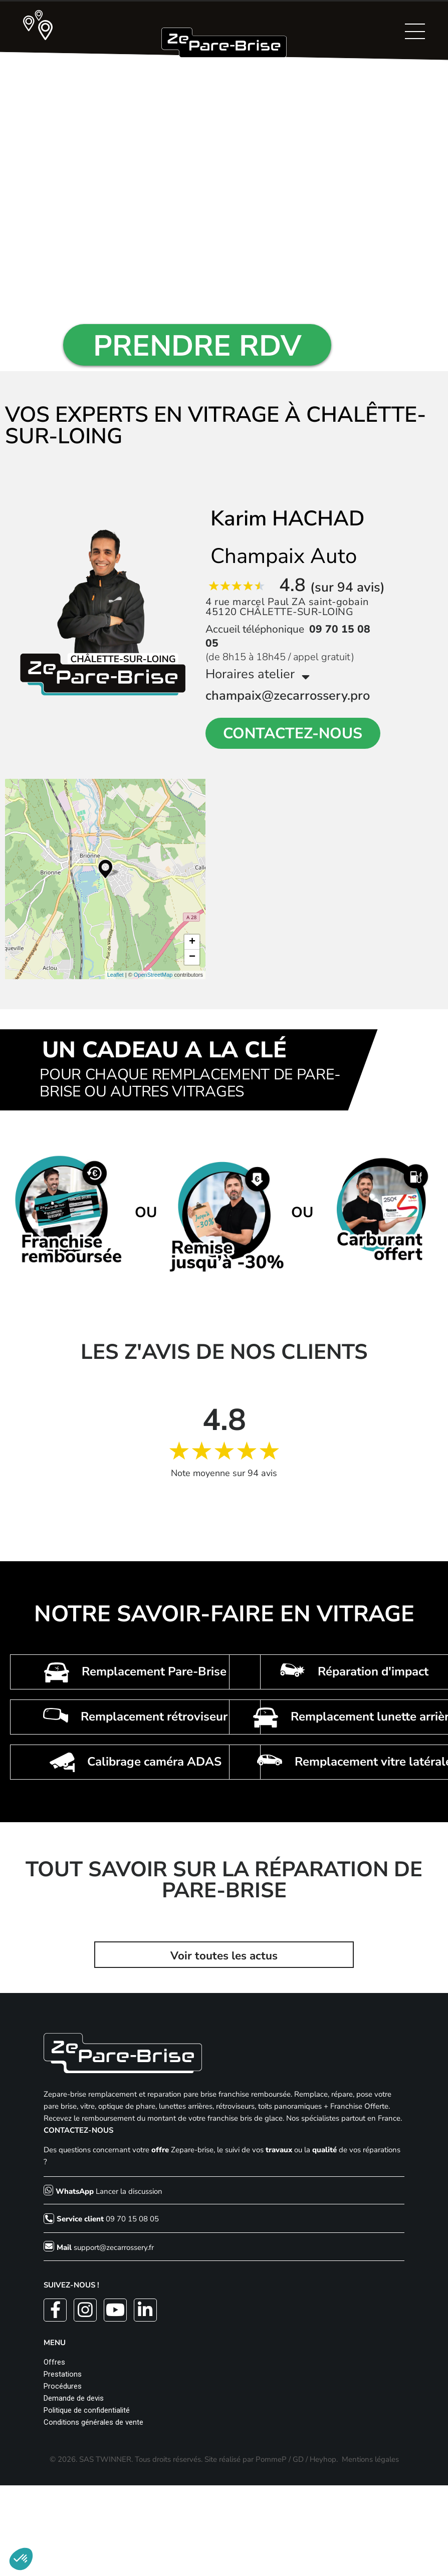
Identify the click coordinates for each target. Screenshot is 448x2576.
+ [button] (192, 942)
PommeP (271, 2459)
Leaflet (115, 975)
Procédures (63, 2386)
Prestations (63, 2374)
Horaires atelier (257, 674)
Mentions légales (370, 2459)
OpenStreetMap (153, 975)
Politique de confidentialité (87, 2410)
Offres (54, 2362)
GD (298, 2459)
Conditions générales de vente (93, 2422)
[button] (21, 2559)
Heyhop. (324, 2459)
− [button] (192, 957)
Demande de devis (74, 2398)
